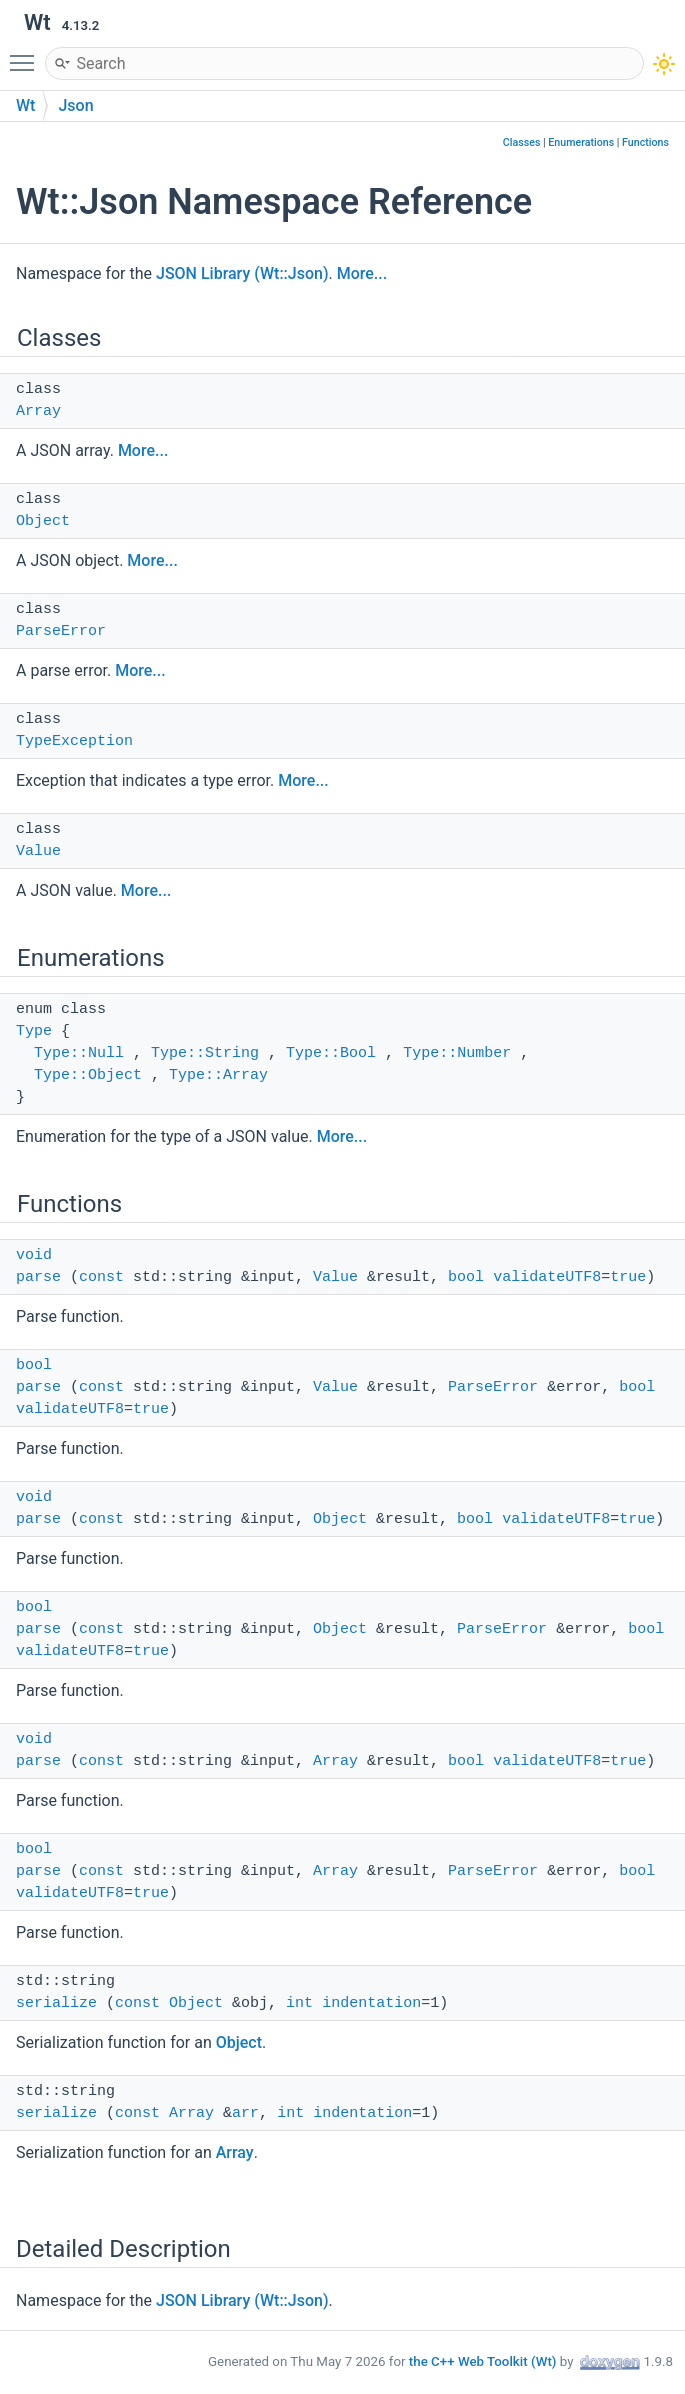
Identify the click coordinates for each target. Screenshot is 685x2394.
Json (75, 105)
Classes (522, 142)
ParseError (61, 631)
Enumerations (581, 142)
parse (38, 1277)
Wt (25, 105)
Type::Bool (331, 1053)
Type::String (205, 1053)
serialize (56, 2003)
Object (43, 521)
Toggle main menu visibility (27, 54)
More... (362, 273)
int (299, 2003)
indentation (371, 2003)
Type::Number (457, 1053)
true (628, 1277)
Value (38, 851)
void (34, 1255)
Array (38, 411)
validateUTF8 (547, 1277)
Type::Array (218, 1075)
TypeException (74, 741)
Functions (645, 142)
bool (466, 1277)
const (101, 1277)
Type (34, 1031)
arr (245, 2113)
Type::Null (79, 1053)
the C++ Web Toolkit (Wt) (483, 2361)
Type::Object (88, 1075)
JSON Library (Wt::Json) (242, 273)
